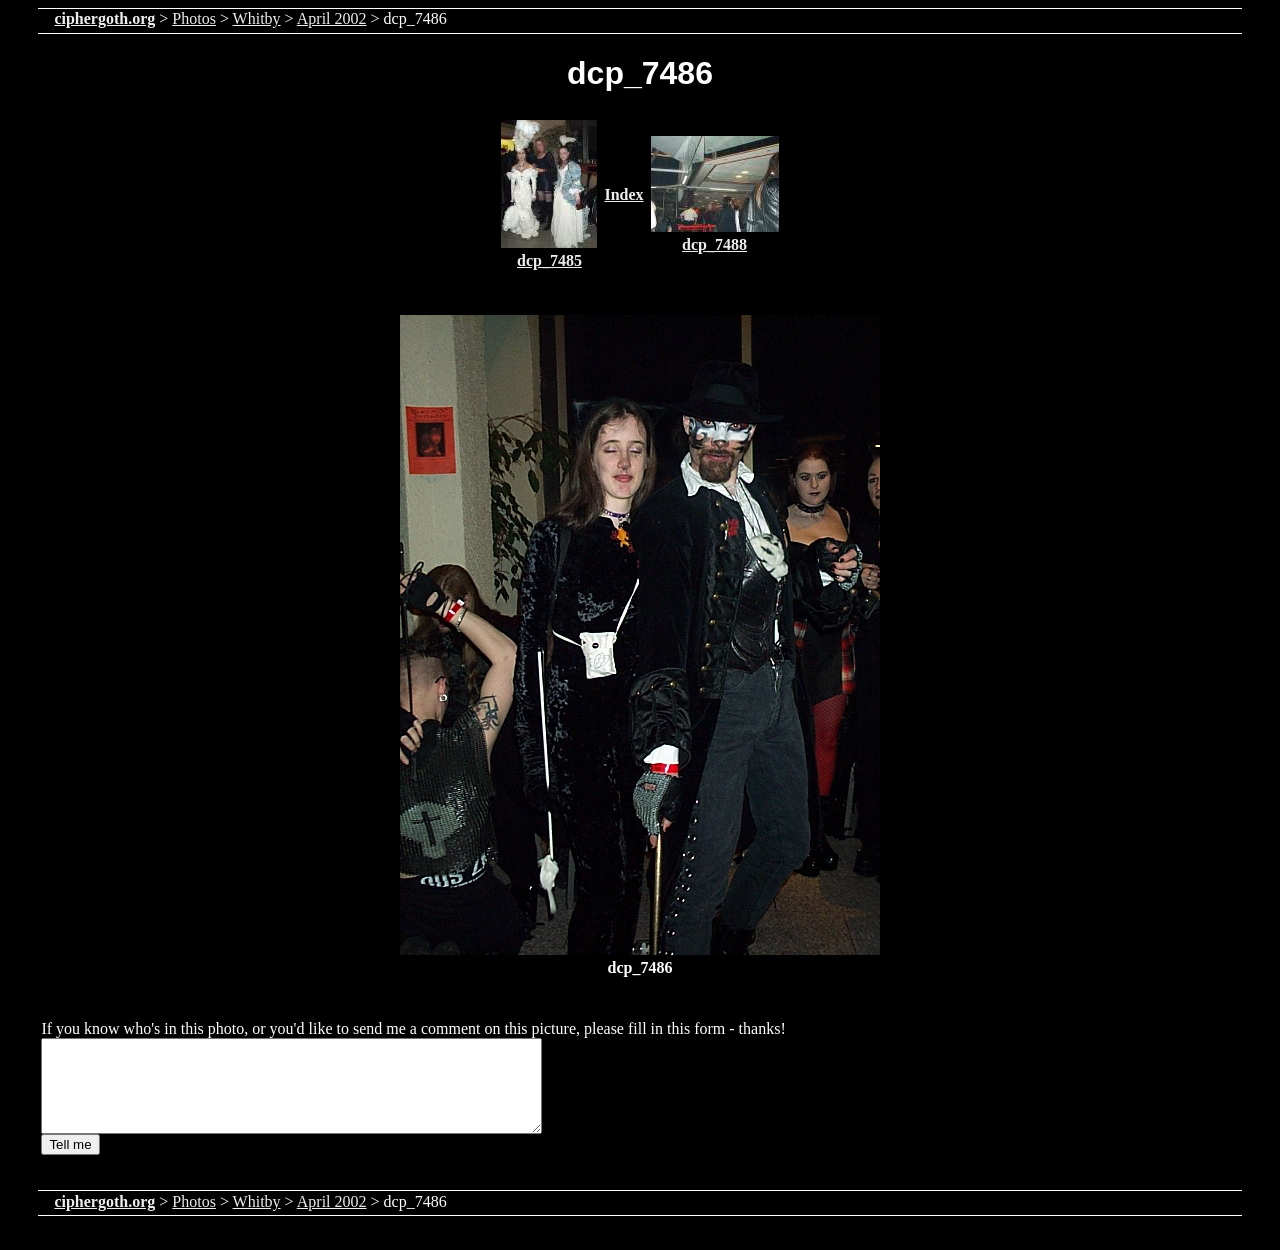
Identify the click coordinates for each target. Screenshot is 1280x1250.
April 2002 (332, 18)
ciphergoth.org (104, 18)
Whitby (257, 18)
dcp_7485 (549, 260)
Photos (194, 18)
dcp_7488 (714, 244)
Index (623, 194)
